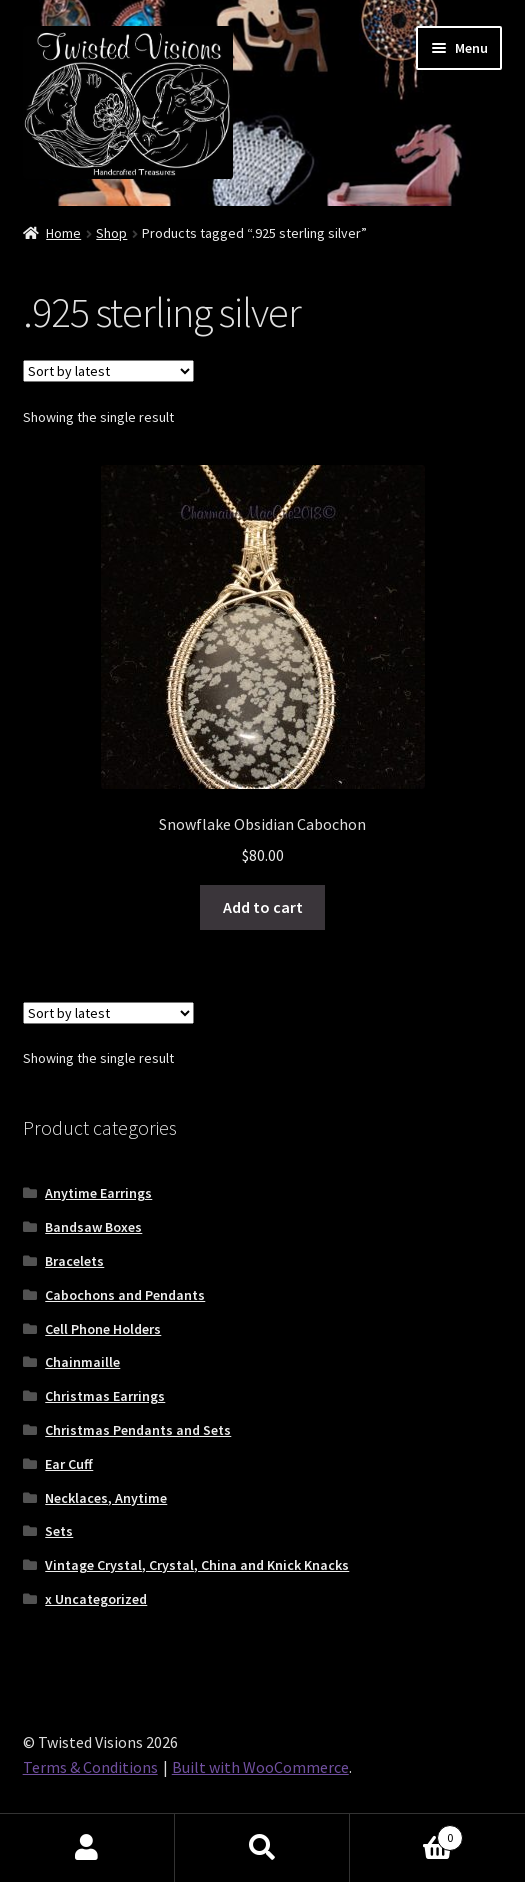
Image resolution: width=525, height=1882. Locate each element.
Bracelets (74, 1261)
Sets (59, 1531)
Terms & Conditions (90, 1767)
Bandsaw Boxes (93, 1227)
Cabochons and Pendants (125, 1295)
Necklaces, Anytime (106, 1498)
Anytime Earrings (98, 1193)
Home (63, 233)
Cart (406, 1833)
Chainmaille (82, 1362)
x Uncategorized (96, 1599)
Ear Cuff (69, 1464)
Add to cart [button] (263, 907)
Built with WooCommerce (260, 1767)
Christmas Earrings (105, 1396)
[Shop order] (108, 371)
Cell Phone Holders (103, 1329)
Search (262, 1848)
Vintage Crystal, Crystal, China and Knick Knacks (197, 1565)
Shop (111, 233)
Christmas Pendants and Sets (138, 1430)
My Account (87, 1848)
